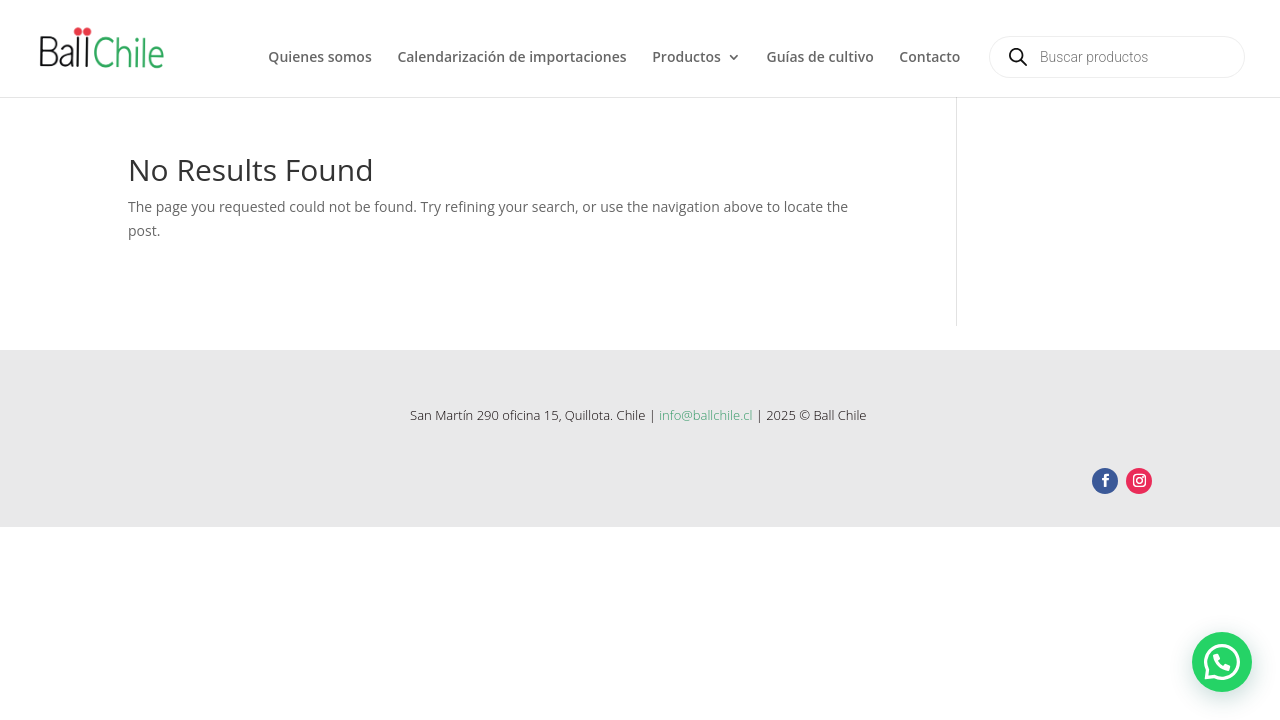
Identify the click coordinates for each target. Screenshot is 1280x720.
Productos (686, 58)
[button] (1222, 662)
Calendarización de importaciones (511, 58)
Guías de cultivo (820, 58)
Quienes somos (319, 58)
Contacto (929, 58)
